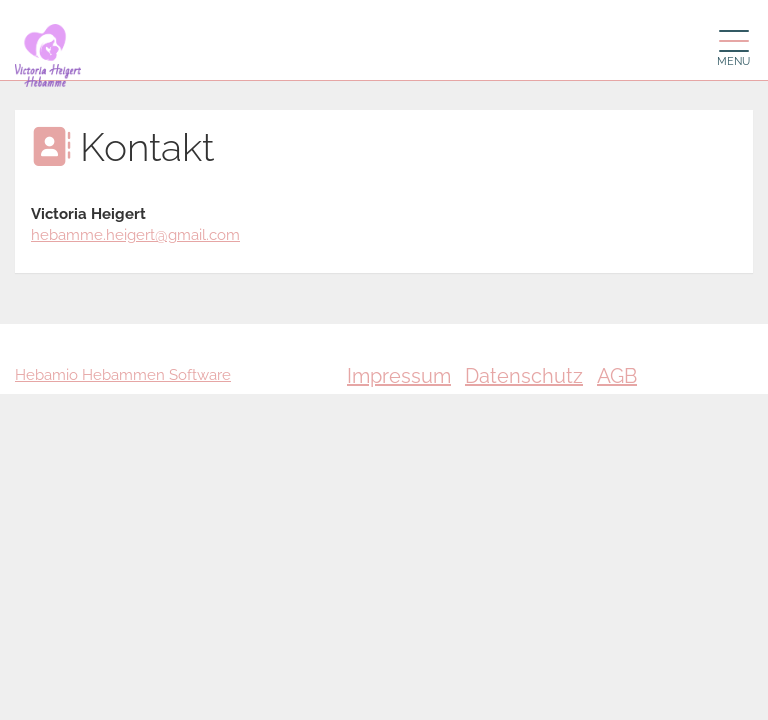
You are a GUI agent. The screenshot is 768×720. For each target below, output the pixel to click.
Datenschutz (524, 376)
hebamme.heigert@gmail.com (135, 235)
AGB (617, 376)
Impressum (399, 376)
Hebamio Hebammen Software (123, 375)
